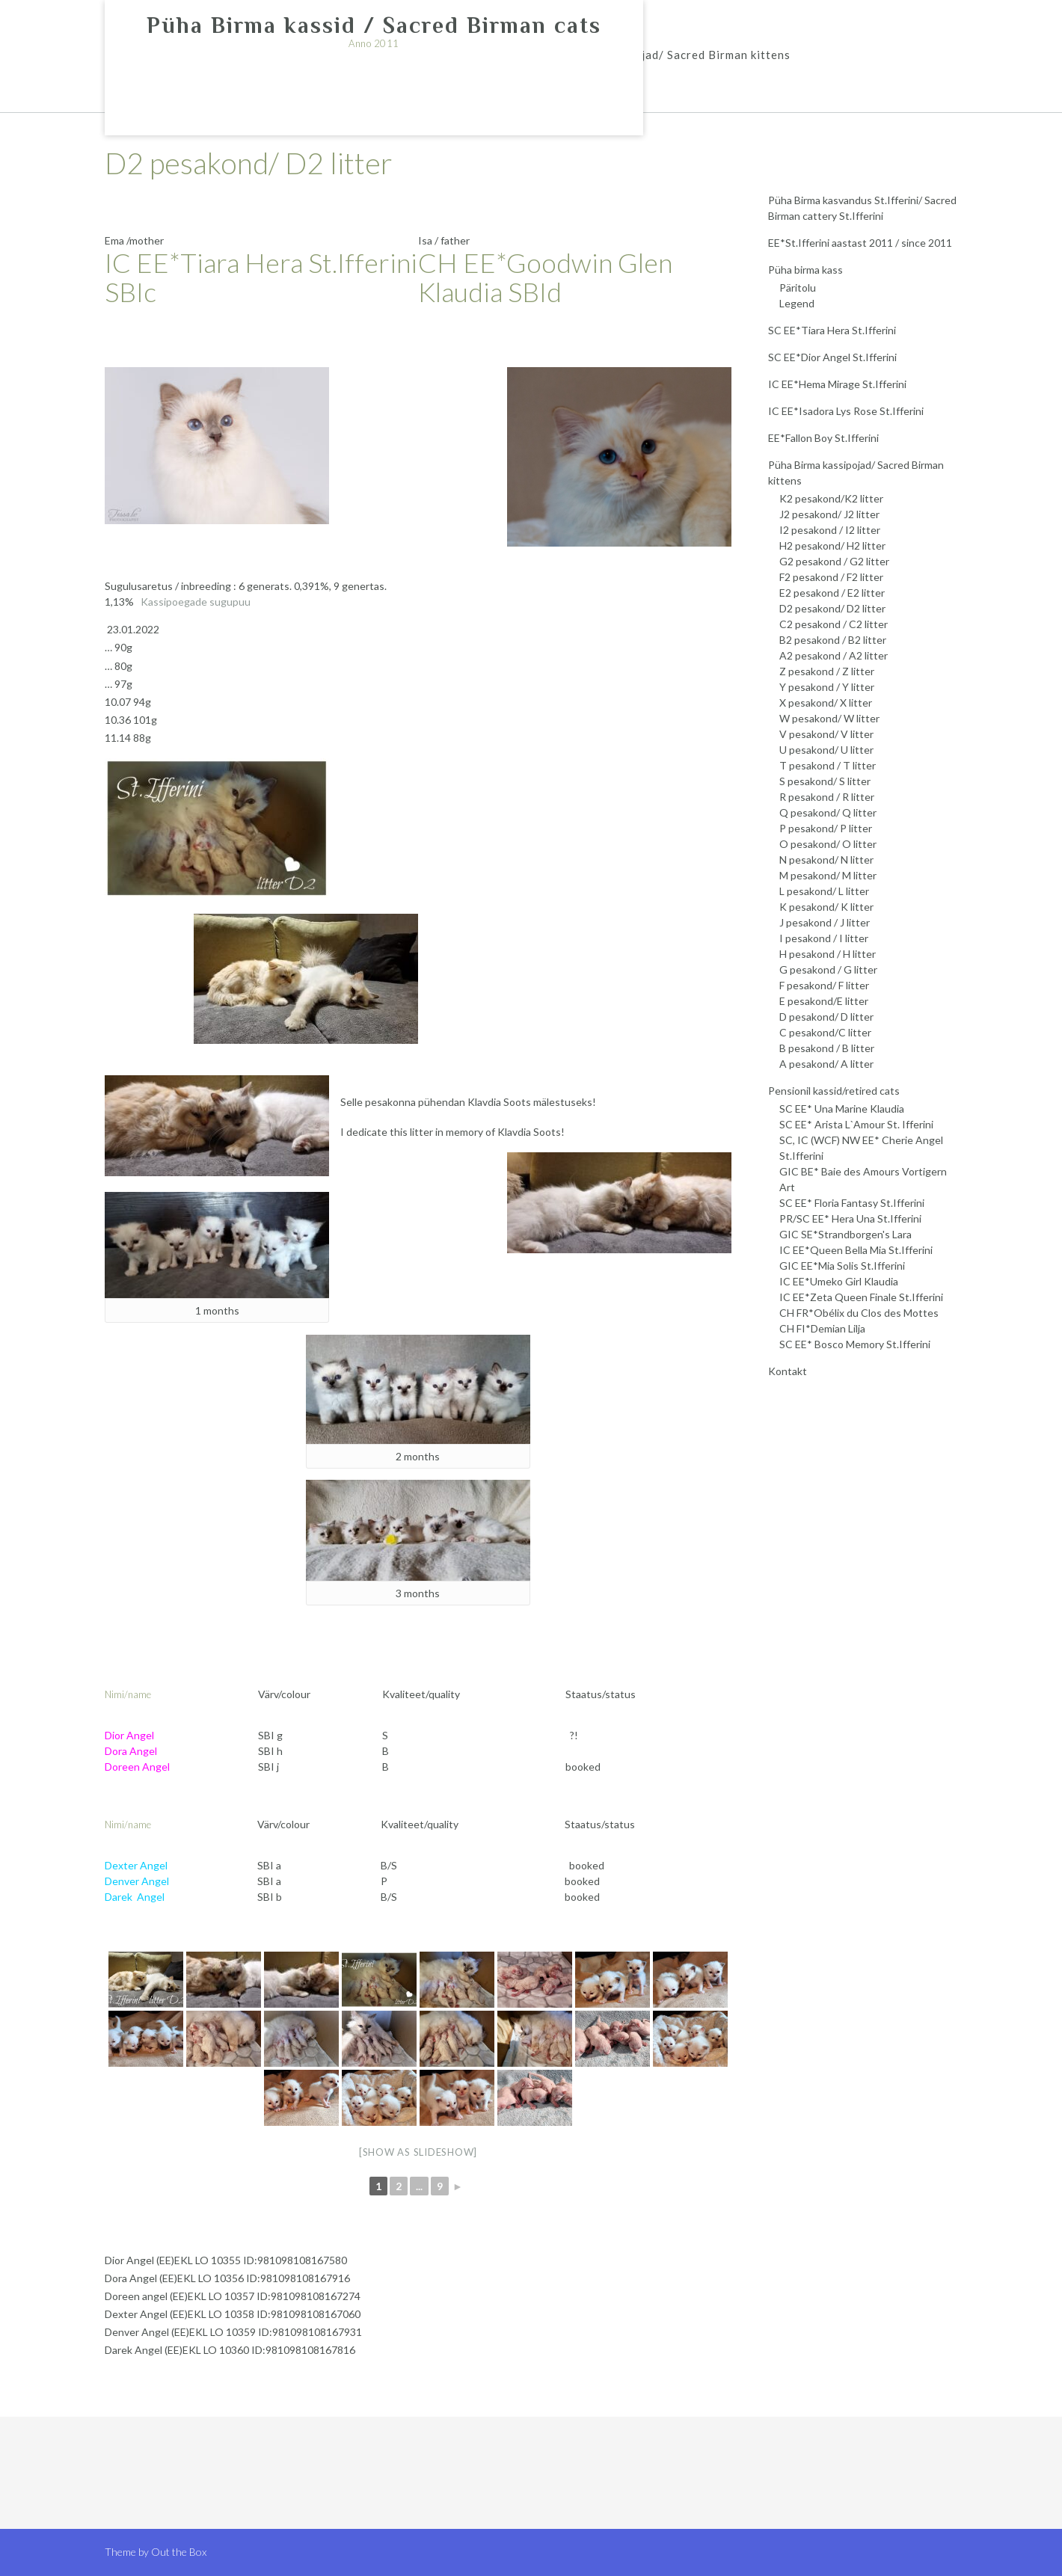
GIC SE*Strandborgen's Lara (845, 1234)
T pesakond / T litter (827, 765)
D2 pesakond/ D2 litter (832, 608)
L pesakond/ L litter (824, 891)
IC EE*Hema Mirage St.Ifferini (837, 384)
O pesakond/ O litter (828, 843)
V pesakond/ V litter (826, 734)
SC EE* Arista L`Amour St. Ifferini (856, 1124)
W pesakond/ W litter (829, 718)
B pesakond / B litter (826, 1048)
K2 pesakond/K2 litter (831, 498)
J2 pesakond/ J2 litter (829, 514)
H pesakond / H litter (827, 953)
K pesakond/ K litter (826, 906)
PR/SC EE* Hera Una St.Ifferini (850, 1218)
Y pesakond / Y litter (826, 686)
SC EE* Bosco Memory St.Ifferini (854, 1344)
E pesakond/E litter (823, 1001)
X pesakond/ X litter (825, 702)
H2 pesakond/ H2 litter (832, 545)
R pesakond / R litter (826, 796)
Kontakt (787, 1371)
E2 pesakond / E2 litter (832, 592)
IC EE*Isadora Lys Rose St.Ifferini (846, 411)
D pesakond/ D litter (826, 1016)
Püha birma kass (805, 269)
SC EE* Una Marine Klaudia (841, 1108)
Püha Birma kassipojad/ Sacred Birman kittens (661, 54)
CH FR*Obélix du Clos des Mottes (859, 1312)
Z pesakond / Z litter (826, 671)
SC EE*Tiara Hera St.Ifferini (832, 330)
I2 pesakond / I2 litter (829, 529)
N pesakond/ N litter (826, 859)
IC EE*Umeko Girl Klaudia (838, 1281)
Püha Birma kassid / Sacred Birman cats (374, 25)
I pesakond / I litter (823, 938)
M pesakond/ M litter (828, 875)
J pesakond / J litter (824, 922)
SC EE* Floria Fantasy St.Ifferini (851, 1202)
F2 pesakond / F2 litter (831, 577)
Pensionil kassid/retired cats (834, 1090)
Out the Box (178, 2551)
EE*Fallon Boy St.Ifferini (823, 437)
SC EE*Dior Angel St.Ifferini (832, 357)
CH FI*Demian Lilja (822, 1328)
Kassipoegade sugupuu (196, 601)
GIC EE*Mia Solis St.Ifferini (842, 1265)
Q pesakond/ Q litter (828, 812)
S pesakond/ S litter (825, 781)
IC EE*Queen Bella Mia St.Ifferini (856, 1250)
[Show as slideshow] (418, 2152)
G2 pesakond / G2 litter (834, 561)
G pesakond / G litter (828, 969)
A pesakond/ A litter (826, 1063)
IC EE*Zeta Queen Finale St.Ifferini (861, 1297)
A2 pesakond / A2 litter (833, 655)
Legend (796, 303)
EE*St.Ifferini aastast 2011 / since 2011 (860, 242)
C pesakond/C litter (825, 1032)
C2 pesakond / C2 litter (833, 624)
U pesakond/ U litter (826, 749)
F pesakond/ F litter (824, 985)
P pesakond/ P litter (825, 828)
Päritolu (797, 287)
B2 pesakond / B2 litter (832, 639)
